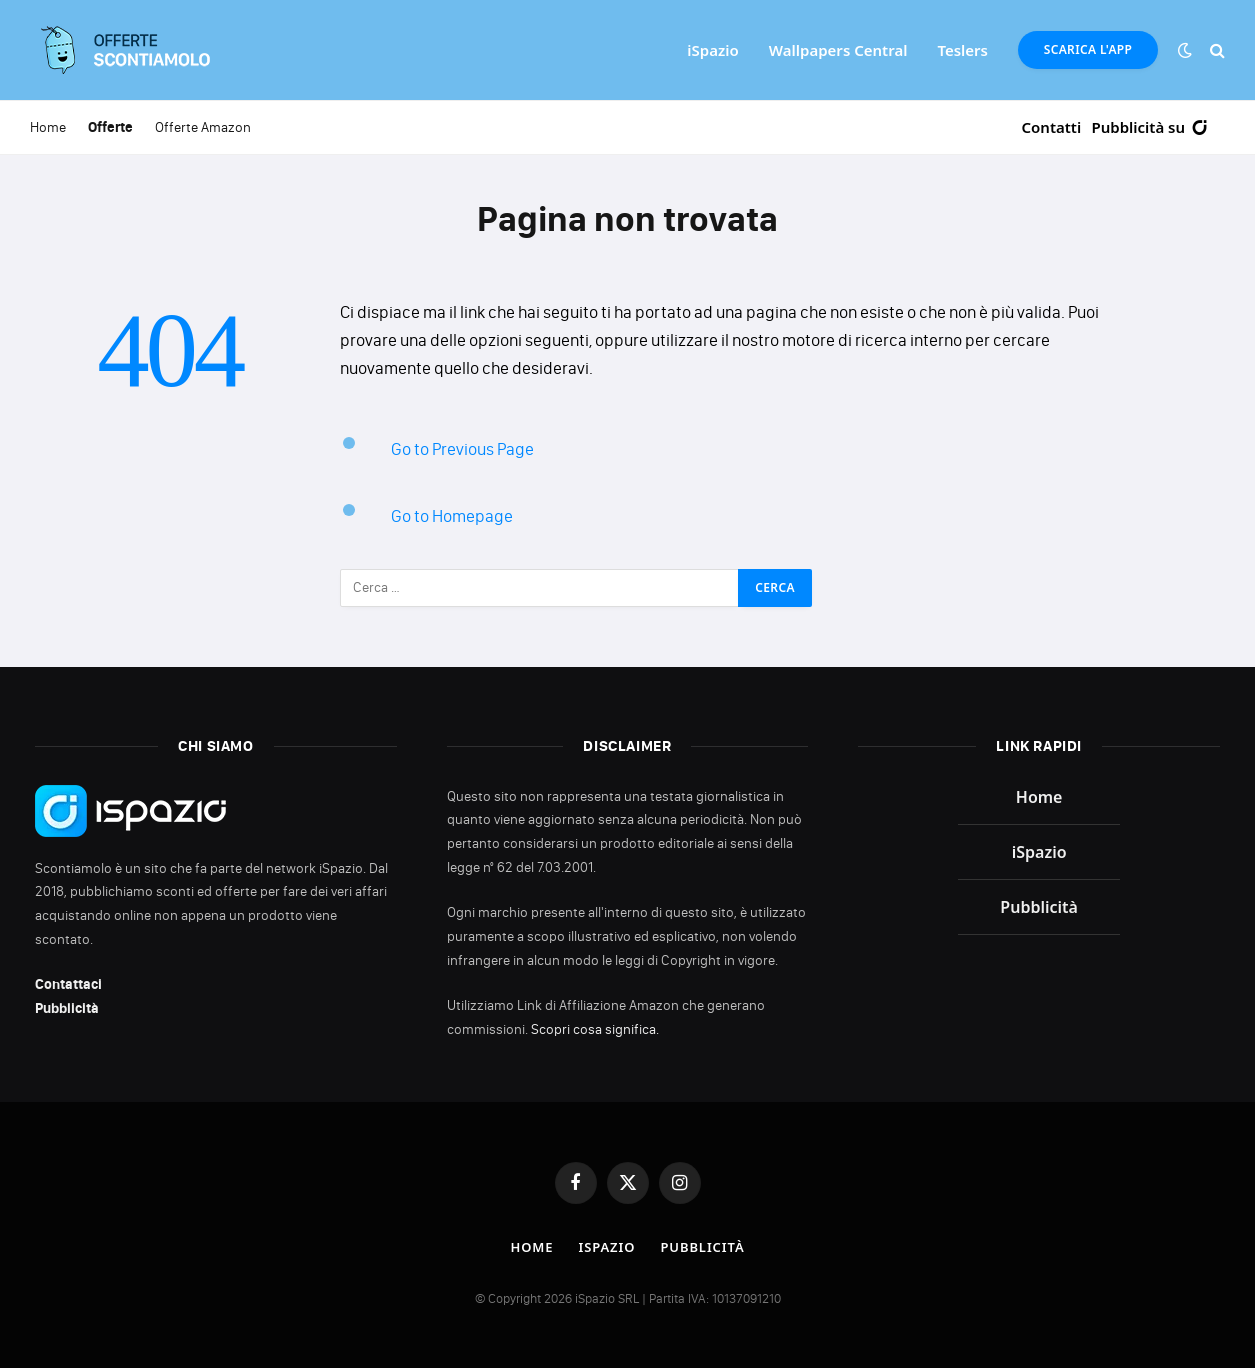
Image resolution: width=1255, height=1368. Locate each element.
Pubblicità (67, 1008)
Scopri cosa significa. (595, 1029)
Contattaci (68, 984)
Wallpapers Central (838, 50)
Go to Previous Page (462, 449)
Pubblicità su (1151, 127)
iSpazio (712, 50)
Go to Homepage (452, 516)
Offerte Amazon (203, 127)
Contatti (1052, 127)
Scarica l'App (1088, 49)
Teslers (962, 50)
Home (48, 127)
